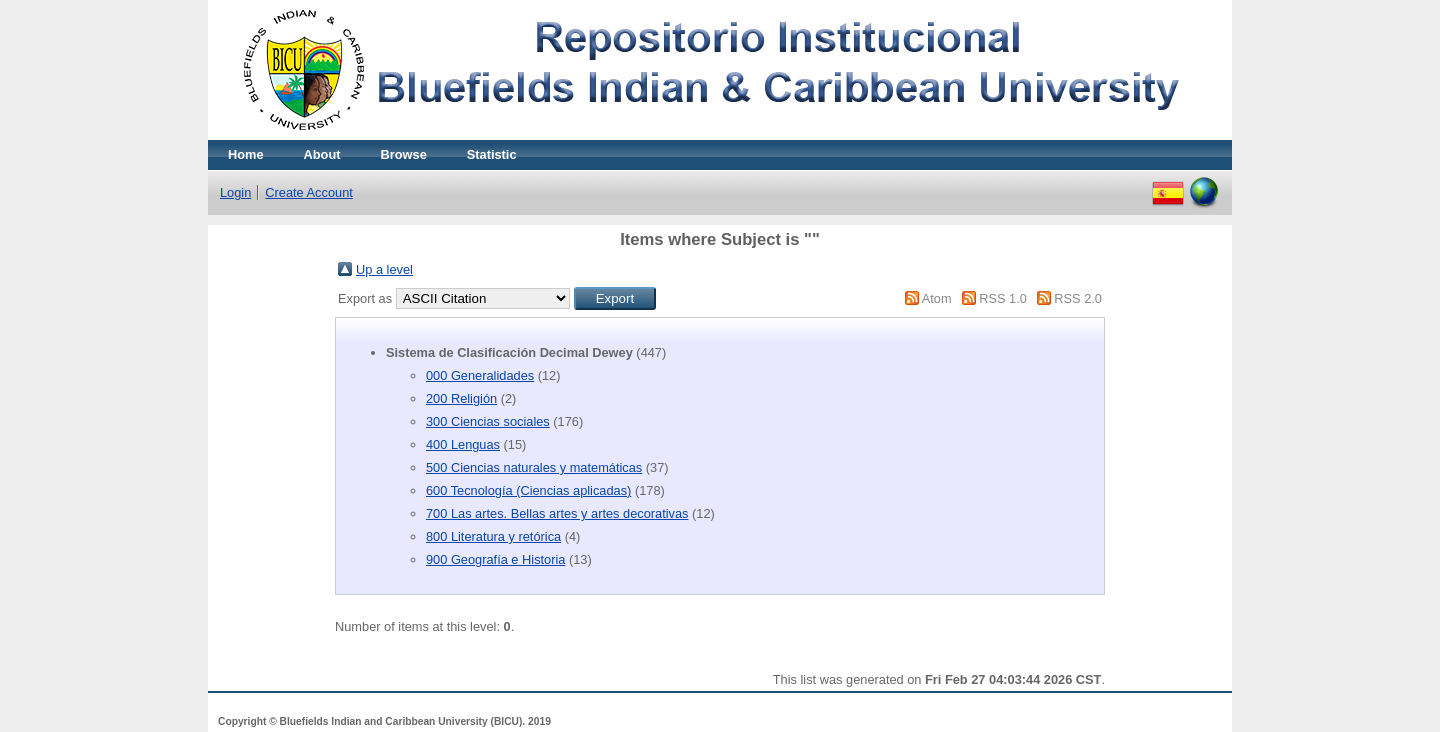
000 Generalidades (480, 375)
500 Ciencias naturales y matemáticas (534, 467)
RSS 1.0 (1003, 298)
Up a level (384, 269)
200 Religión (461, 398)
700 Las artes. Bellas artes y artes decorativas (557, 513)
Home (246, 154)
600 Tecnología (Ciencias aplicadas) (528, 490)
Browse (404, 154)
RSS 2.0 (1078, 298)
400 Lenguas (463, 444)
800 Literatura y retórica (493, 536)
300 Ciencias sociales (488, 421)
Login (235, 192)
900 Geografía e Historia (495, 559)
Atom (937, 298)
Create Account (309, 192)
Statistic (492, 154)
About (322, 154)
